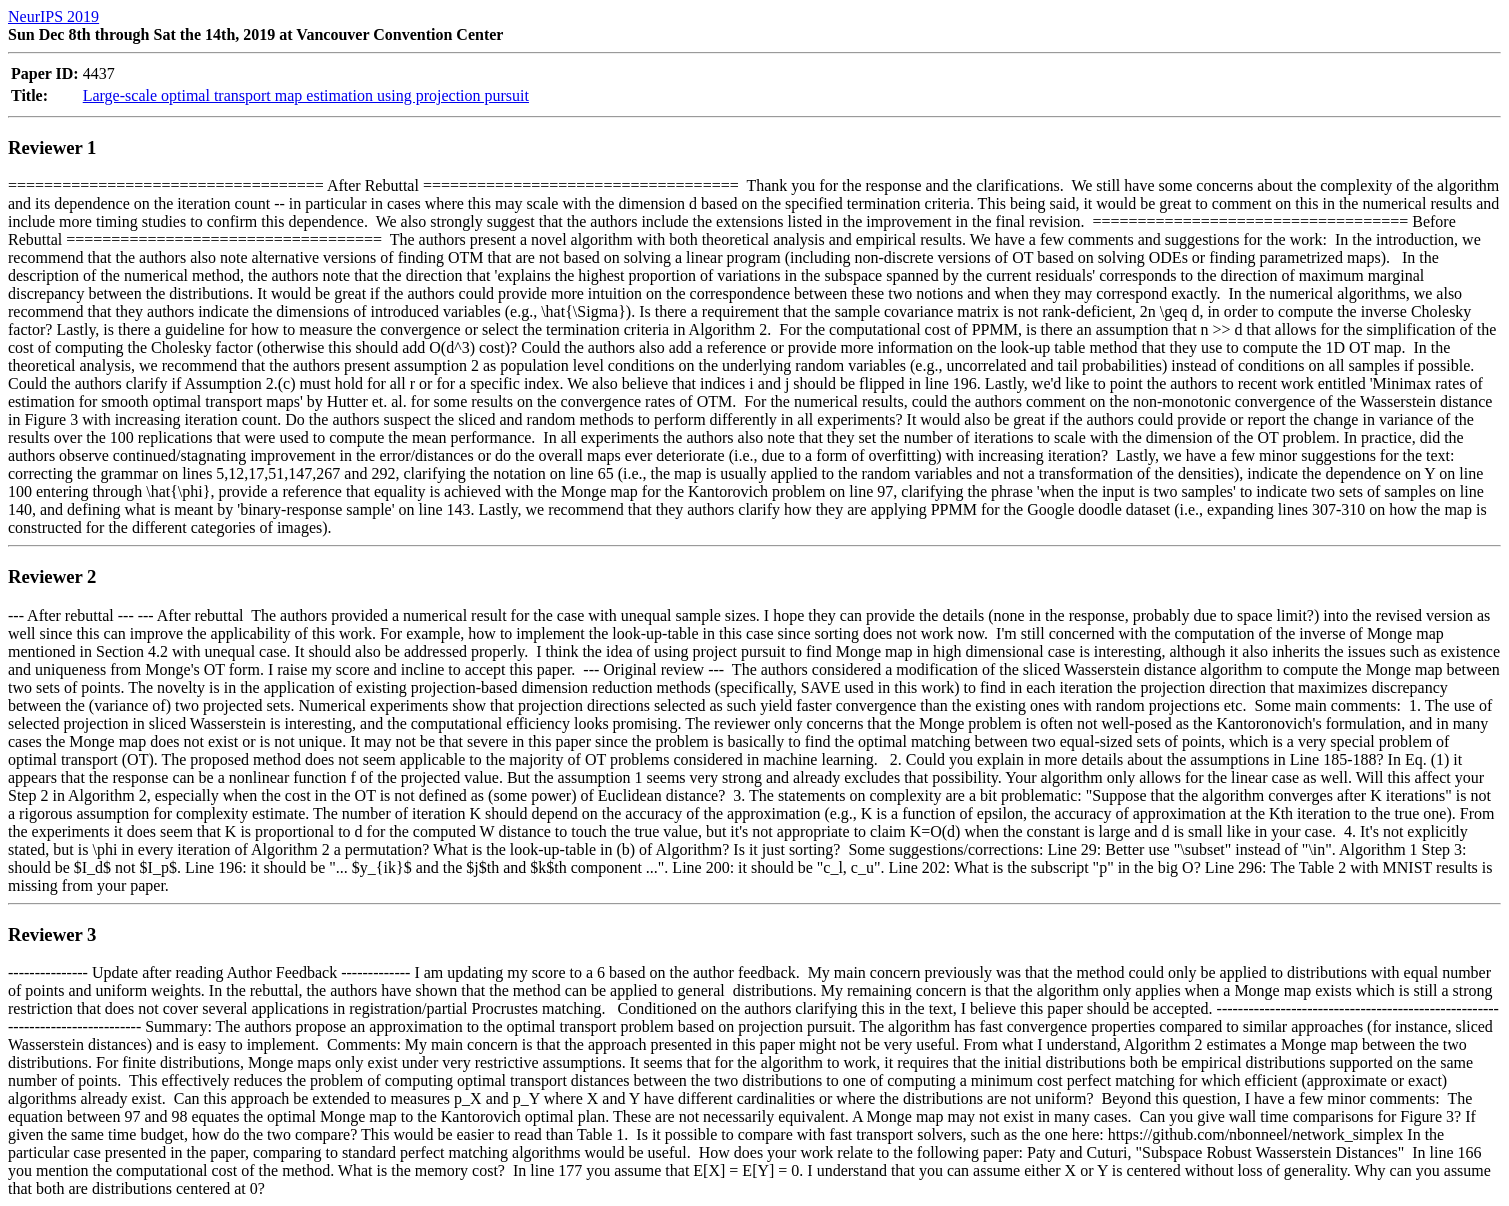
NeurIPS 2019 (53, 16)
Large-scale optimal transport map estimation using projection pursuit (306, 95)
